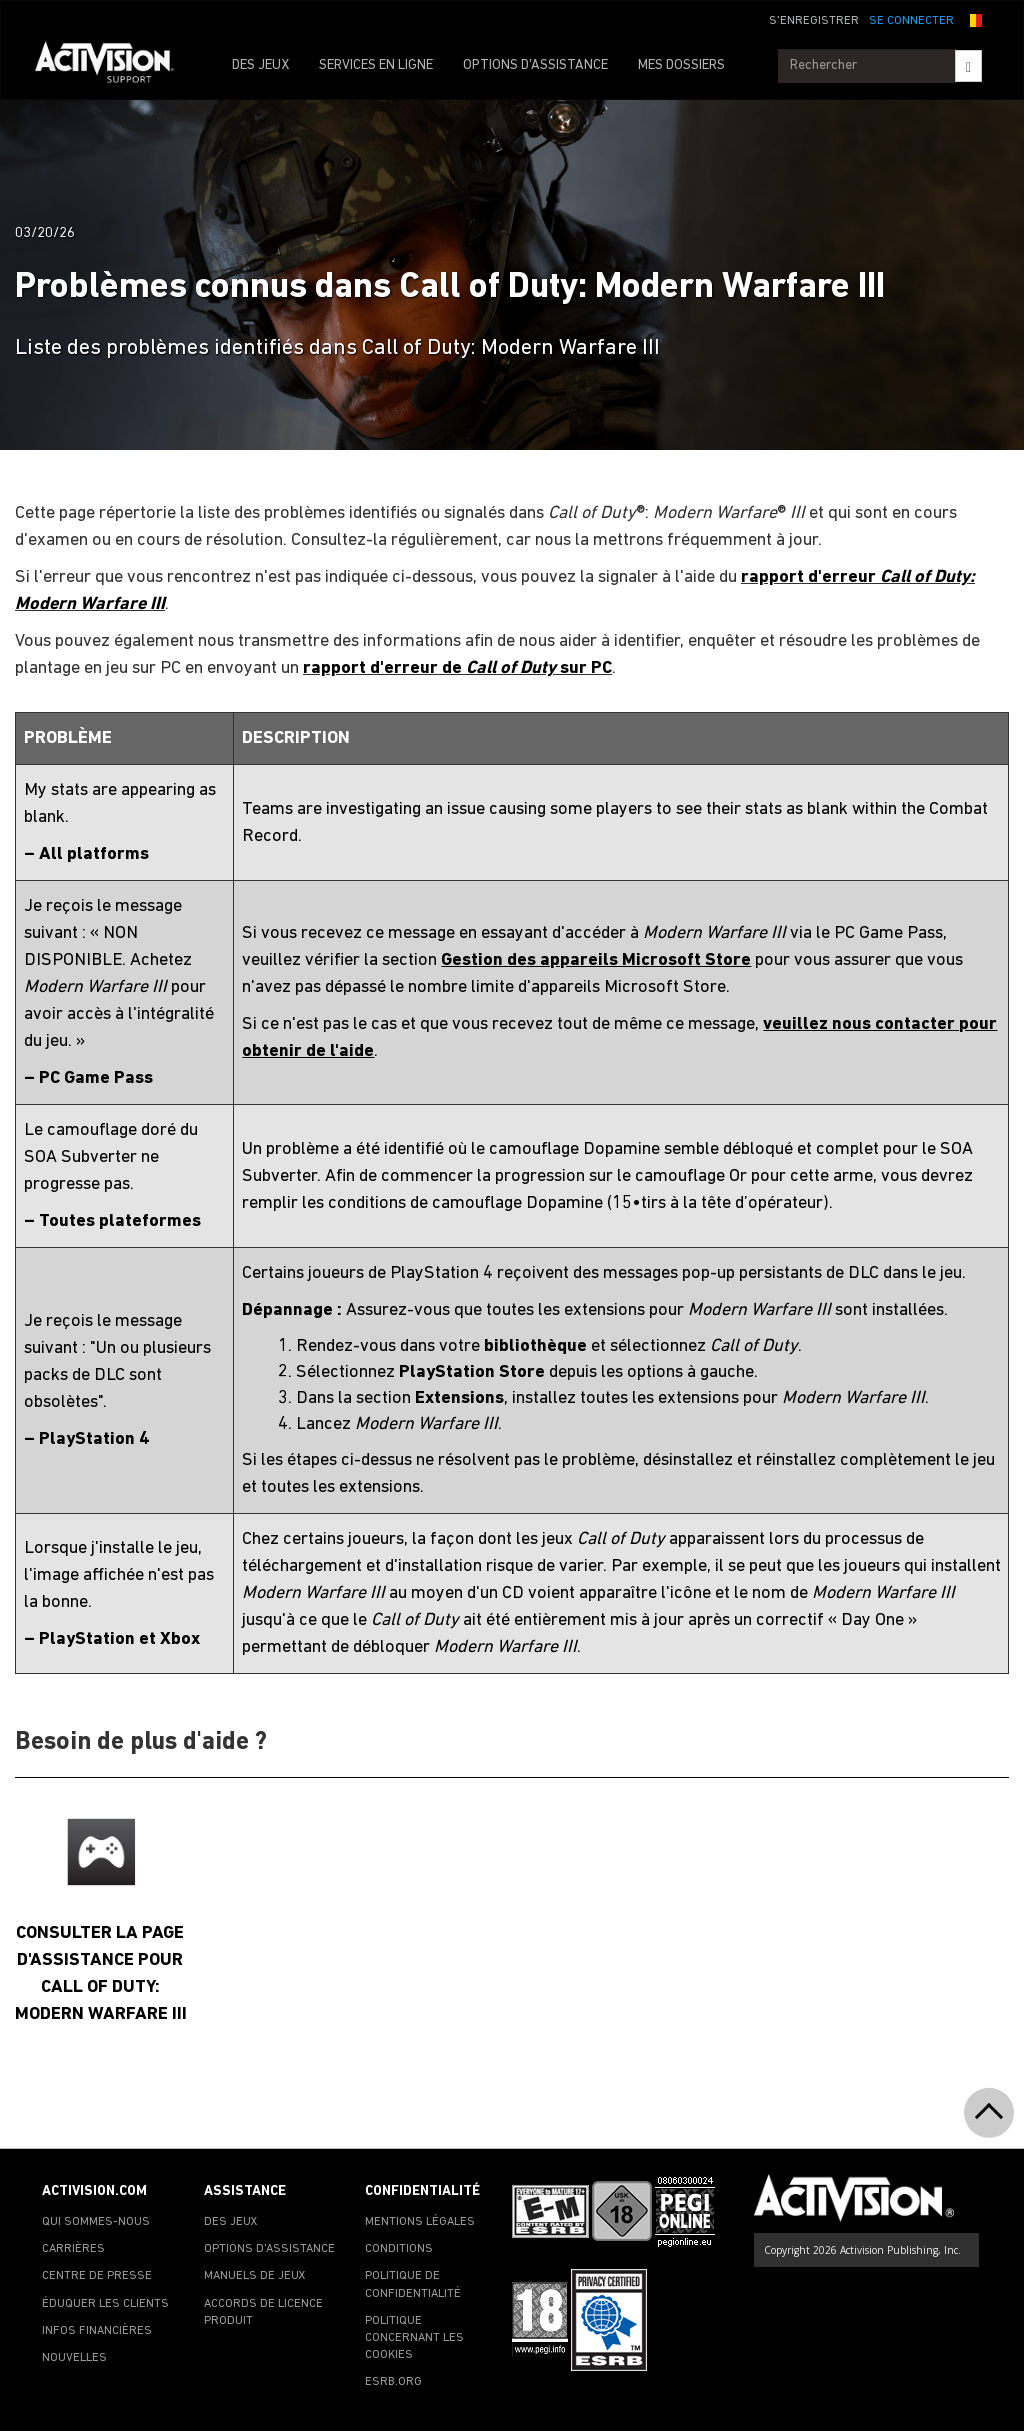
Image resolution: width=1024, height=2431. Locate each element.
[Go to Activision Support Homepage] (114, 66)
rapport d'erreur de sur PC (457, 668)
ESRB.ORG (393, 2382)
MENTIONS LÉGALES (420, 2222)
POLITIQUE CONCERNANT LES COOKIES (414, 2338)
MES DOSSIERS (681, 65)
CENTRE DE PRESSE (97, 2276)
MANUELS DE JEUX (255, 2276)
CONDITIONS (399, 2249)
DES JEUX (260, 65)
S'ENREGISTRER (814, 21)
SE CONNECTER (911, 21)
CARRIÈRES (73, 2249)
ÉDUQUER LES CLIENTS (105, 2304)
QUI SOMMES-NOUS (96, 2222)
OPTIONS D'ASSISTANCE (535, 65)
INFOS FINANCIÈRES (97, 2331)
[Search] (968, 66)
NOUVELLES (74, 2358)
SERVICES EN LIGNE (376, 65)
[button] (973, 19)
